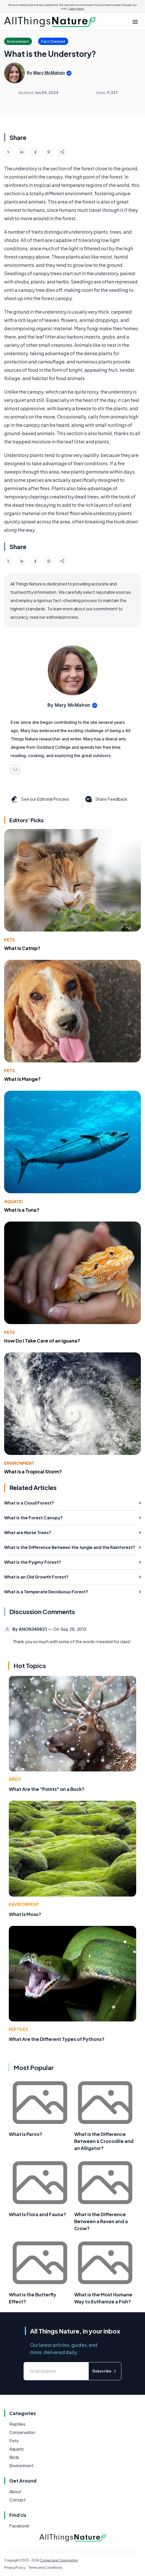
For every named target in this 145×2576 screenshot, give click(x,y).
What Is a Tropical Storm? (33, 1471)
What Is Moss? (25, 1914)
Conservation (22, 2432)
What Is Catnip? (22, 948)
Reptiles (18, 2029)
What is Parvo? (25, 2134)
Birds (15, 1779)
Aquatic (13, 1201)
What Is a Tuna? (21, 1210)
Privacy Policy (14, 2568)
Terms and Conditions (45, 2568)
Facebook (19, 2525)
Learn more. (76, 8)
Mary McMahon (49, 72)
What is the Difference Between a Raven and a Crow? (101, 2221)
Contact (17, 2500)
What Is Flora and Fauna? (37, 2214)
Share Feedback (105, 799)
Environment (19, 1463)
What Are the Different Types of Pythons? (57, 2039)
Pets (9, 939)
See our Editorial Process (39, 799)
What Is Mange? (22, 1079)
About (15, 2491)
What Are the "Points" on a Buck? (47, 1789)
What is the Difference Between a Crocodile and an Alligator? (104, 2141)
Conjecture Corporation (59, 2560)
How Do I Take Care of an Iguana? (42, 1341)
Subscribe (105, 2371)
